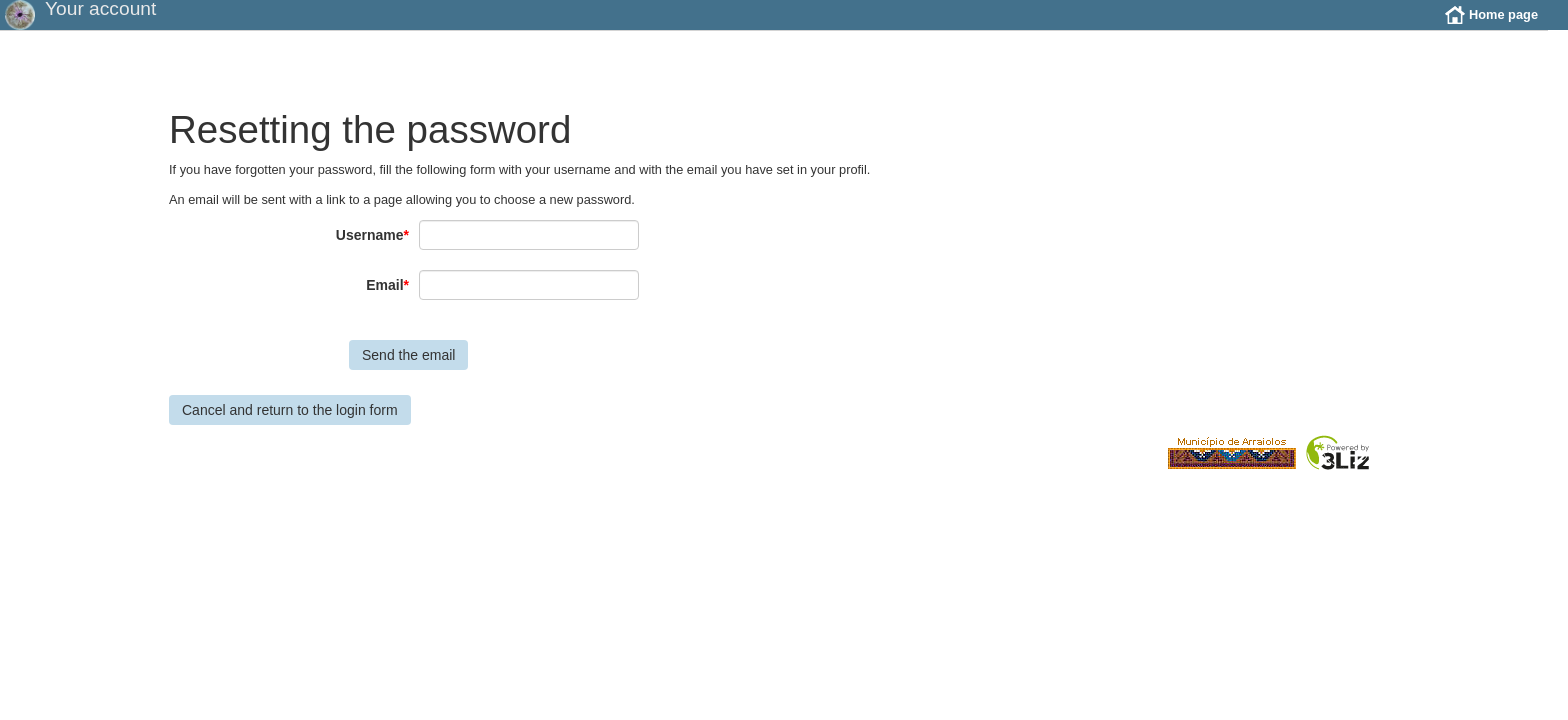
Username (372, 250)
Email (387, 300)
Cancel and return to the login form (290, 425)
